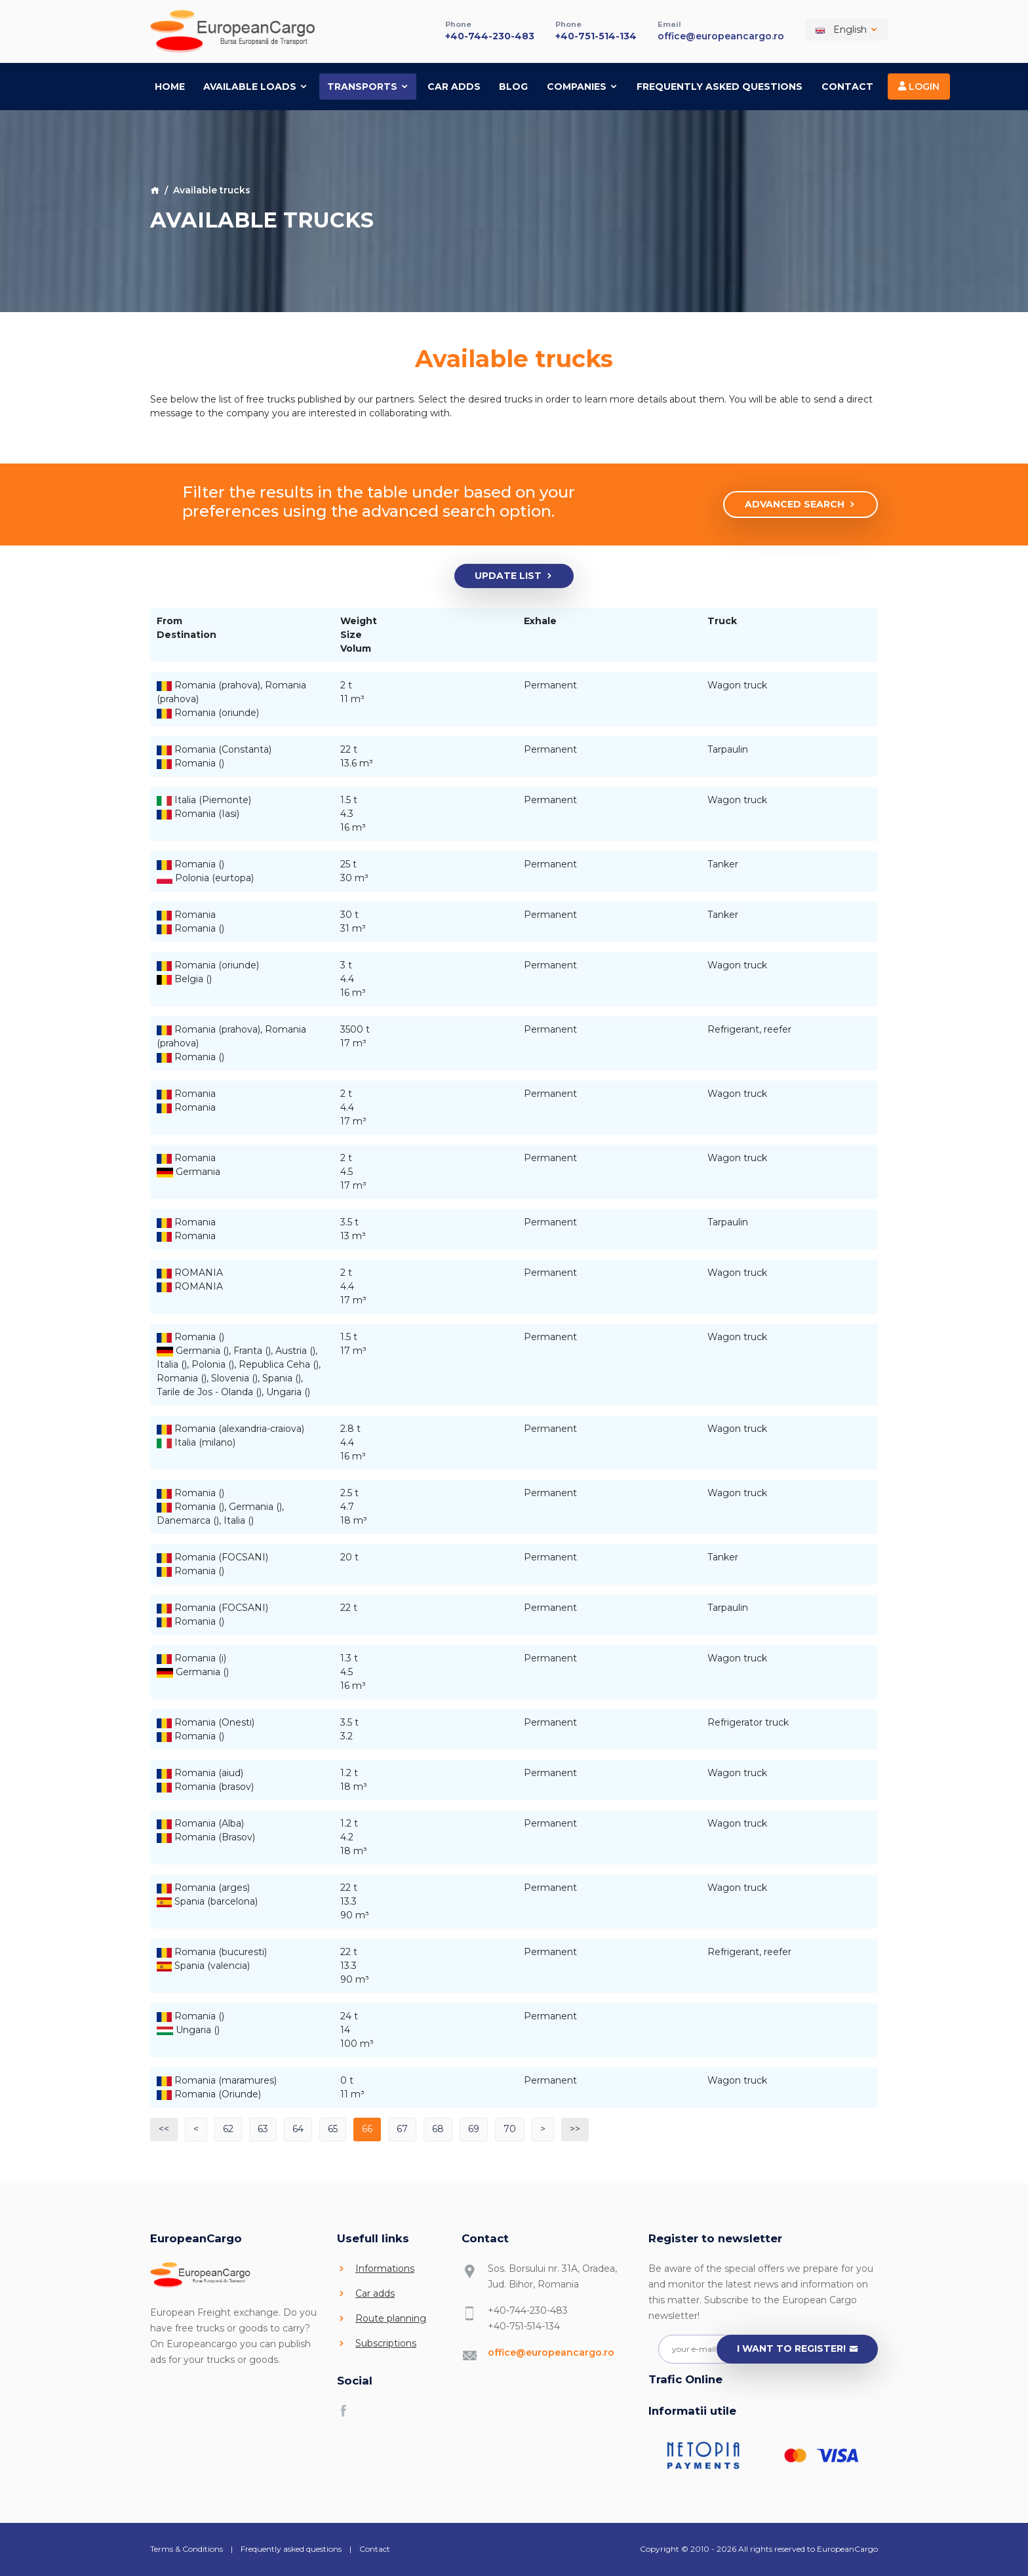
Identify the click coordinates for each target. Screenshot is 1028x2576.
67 (402, 2129)
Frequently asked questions (719, 86)
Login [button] (918, 86)
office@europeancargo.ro (721, 35)
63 (263, 2129)
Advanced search (801, 504)
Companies (582, 86)
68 (438, 2129)
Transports (368, 86)
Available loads (255, 86)
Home (170, 86)
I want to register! (797, 2349)
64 (298, 2129)
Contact (847, 86)
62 (228, 2129)
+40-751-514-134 (596, 35)
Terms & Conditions (186, 2549)
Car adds (454, 86)
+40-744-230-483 (489, 35)
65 (333, 2129)
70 (510, 2129)
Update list (514, 576)
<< (164, 2129)
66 (367, 2129)
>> (575, 2129)
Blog (513, 86)
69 (473, 2129)
